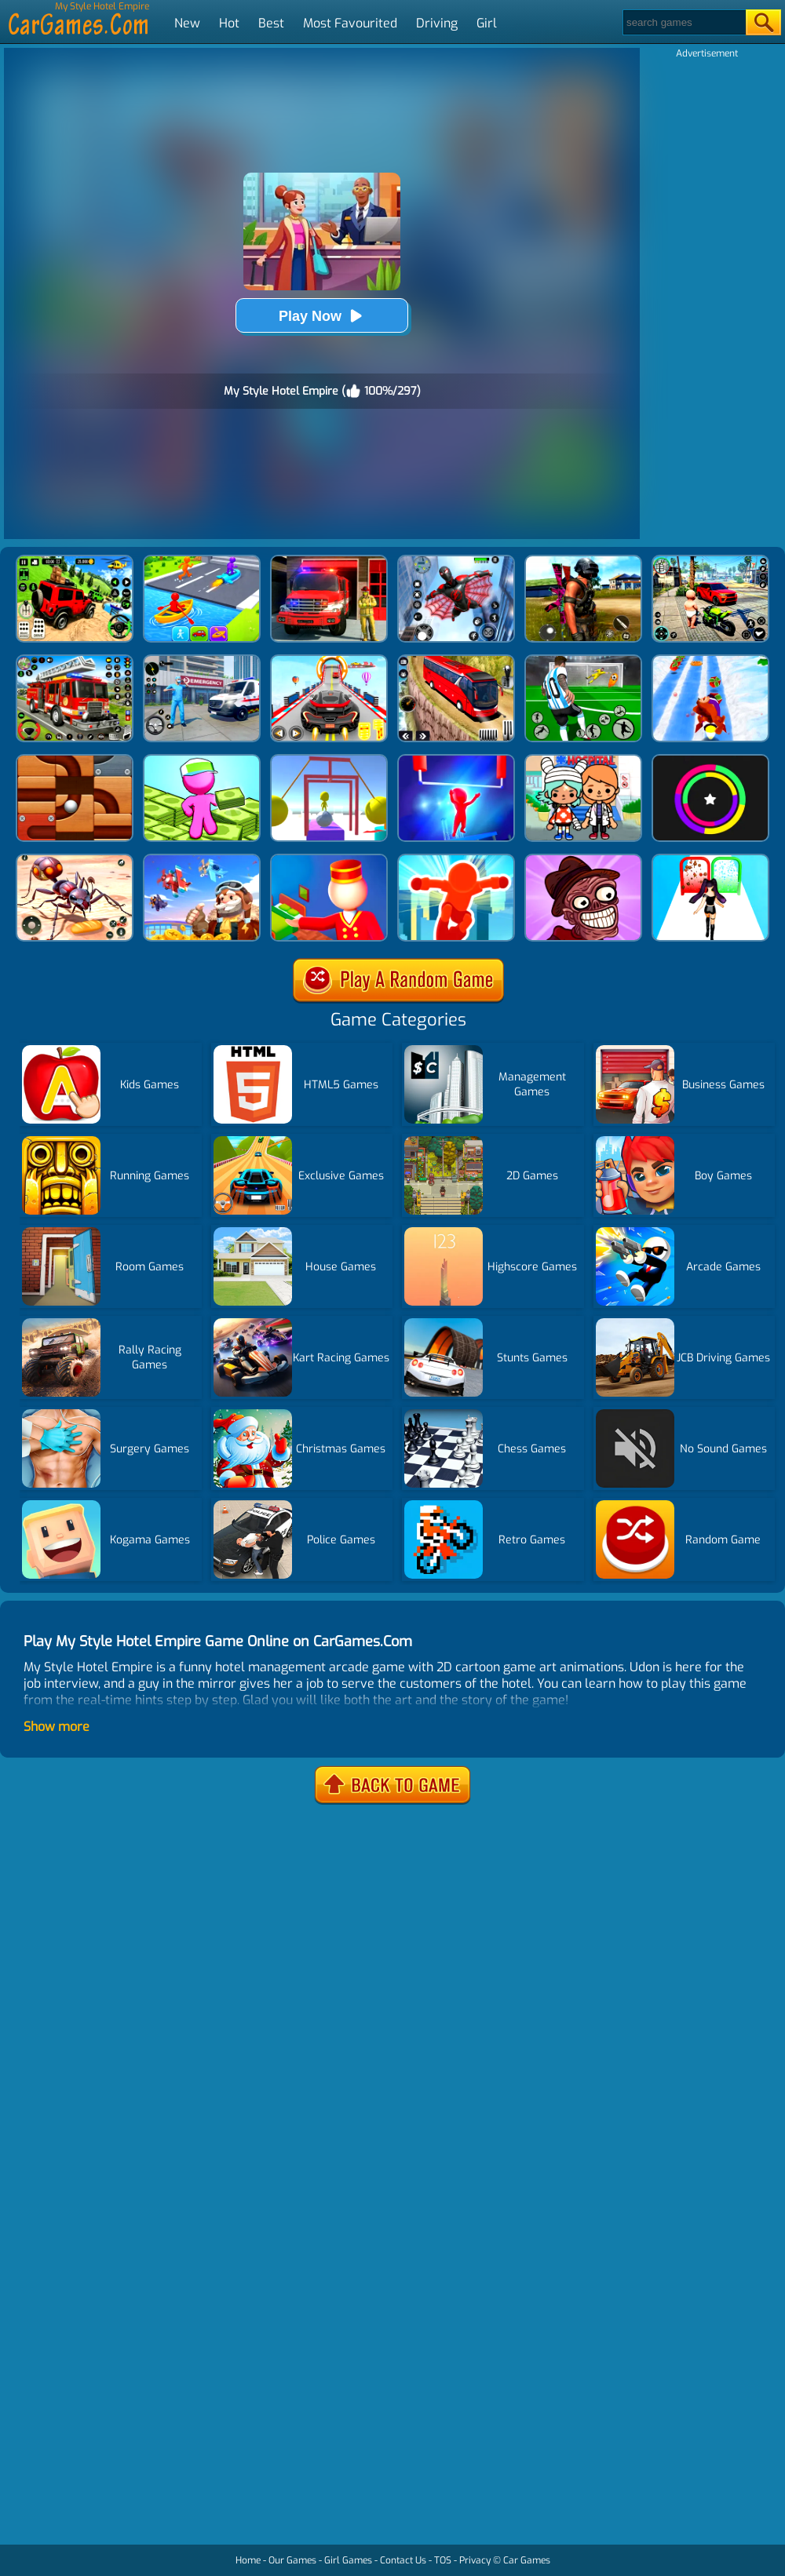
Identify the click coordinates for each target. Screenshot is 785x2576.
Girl (486, 23)
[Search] (683, 22)
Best (271, 23)
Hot (229, 23)
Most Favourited (350, 23)
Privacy (475, 2560)
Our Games (292, 2560)
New (187, 23)
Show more (56, 1726)
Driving (437, 23)
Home (248, 2560)
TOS (442, 2560)
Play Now (322, 316)
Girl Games (348, 2560)
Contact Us (403, 2560)
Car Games (526, 2560)
